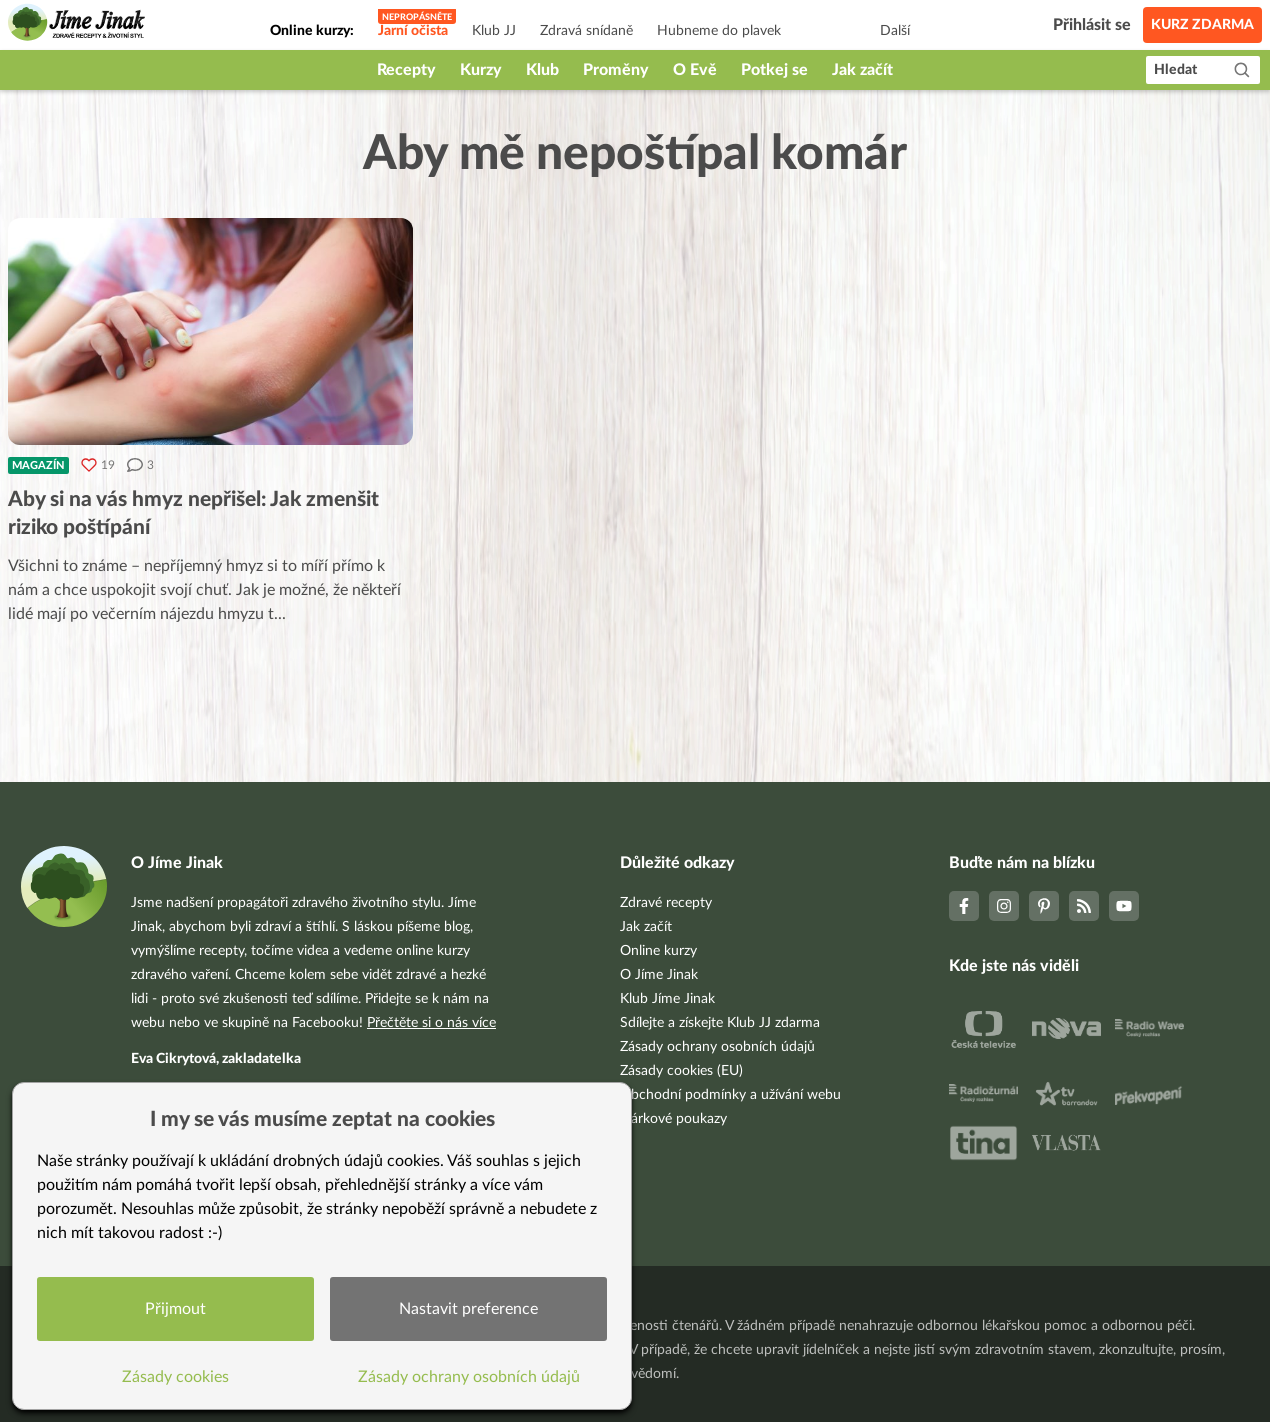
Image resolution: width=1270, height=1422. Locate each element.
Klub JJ (494, 31)
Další (895, 31)
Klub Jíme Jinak (667, 999)
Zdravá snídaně (586, 31)
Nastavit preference (468, 1309)
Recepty (406, 70)
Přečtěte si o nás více (431, 1023)
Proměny (616, 70)
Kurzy (481, 70)
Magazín (38, 465)
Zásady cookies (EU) (681, 1071)
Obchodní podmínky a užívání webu (730, 1095)
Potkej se (774, 70)
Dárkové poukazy (673, 1119)
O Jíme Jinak (659, 975)
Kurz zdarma (1202, 25)
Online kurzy (658, 951)
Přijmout (175, 1309)
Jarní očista (413, 31)
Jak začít (862, 70)
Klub (542, 70)
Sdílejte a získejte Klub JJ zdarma (720, 1023)
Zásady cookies (175, 1377)
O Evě (695, 70)
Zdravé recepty (666, 903)
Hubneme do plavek (719, 31)
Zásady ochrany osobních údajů (717, 1047)
